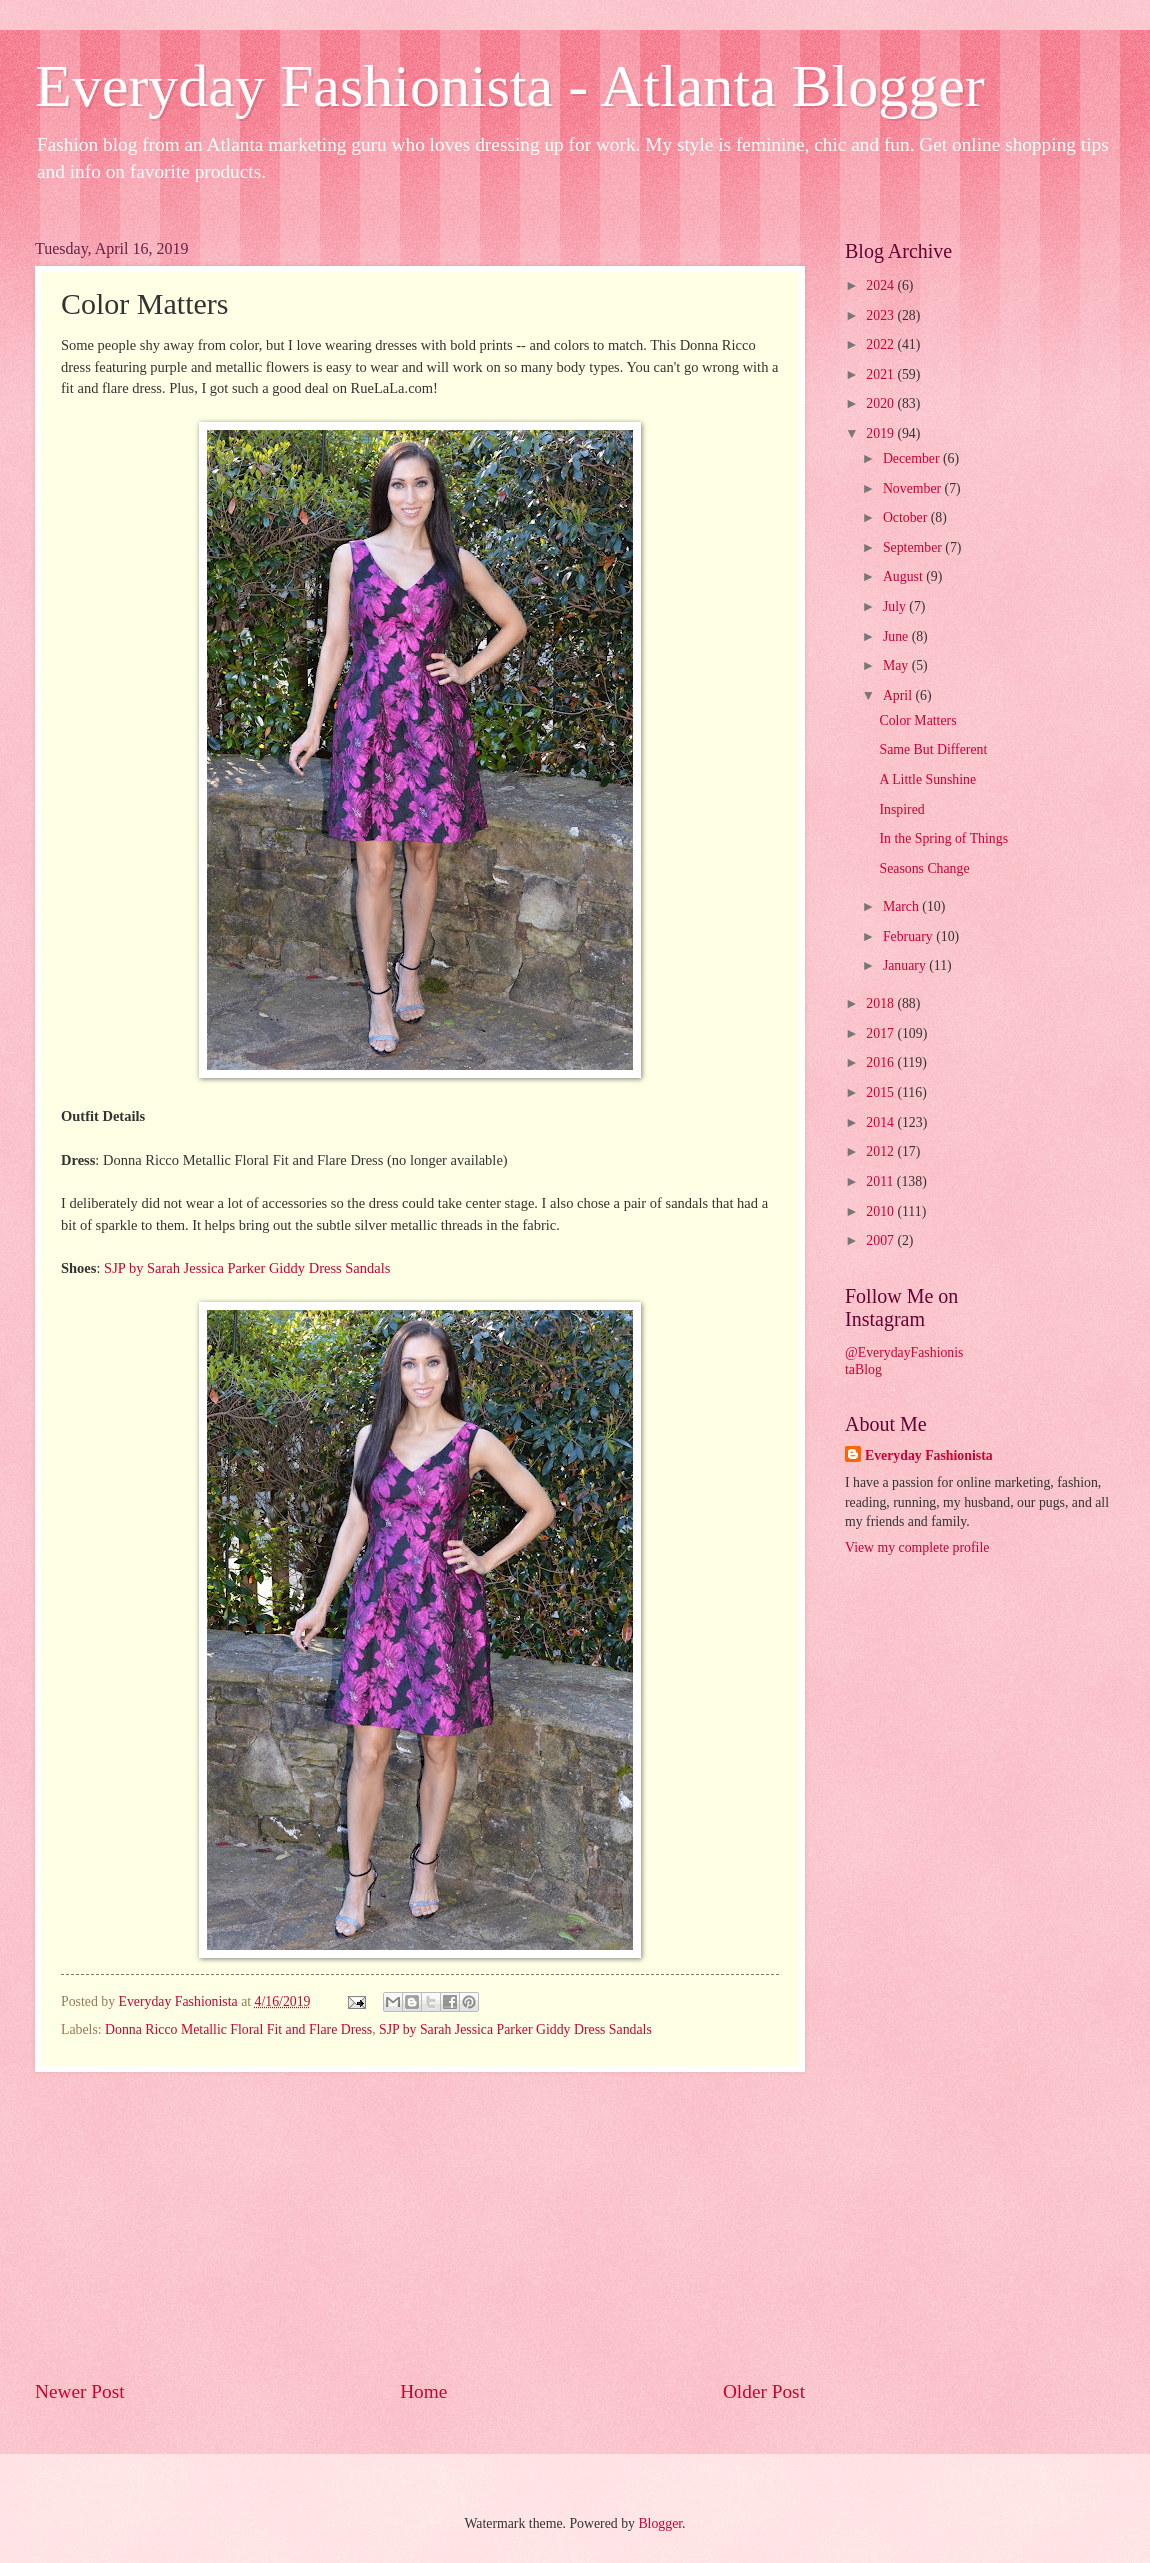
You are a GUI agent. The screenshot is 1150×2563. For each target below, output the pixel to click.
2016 (881, 1062)
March (902, 906)
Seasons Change (924, 868)
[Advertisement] (420, 2225)
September (914, 547)
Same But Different (933, 749)
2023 (881, 315)
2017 (881, 1033)
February (909, 936)
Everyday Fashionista (929, 1455)
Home (423, 2391)
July (896, 606)
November (914, 488)
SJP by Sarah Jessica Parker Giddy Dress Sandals (247, 1268)
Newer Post (80, 2391)
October (907, 517)
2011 (881, 1181)
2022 (881, 344)
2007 (881, 1240)
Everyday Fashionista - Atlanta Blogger (510, 86)
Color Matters (917, 720)
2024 (881, 285)
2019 (881, 433)
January (906, 965)
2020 (881, 403)
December (913, 458)
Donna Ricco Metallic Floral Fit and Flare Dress (238, 2029)
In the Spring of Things (943, 838)
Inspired (901, 809)
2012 (881, 1151)
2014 (881, 1122)
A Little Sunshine (927, 779)
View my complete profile (917, 1547)
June (897, 636)
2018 (881, 1003)
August (904, 576)
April (899, 695)
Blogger (660, 2523)
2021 (881, 374)
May (897, 665)
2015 (881, 1092)
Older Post (764, 2391)
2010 (881, 1211)
